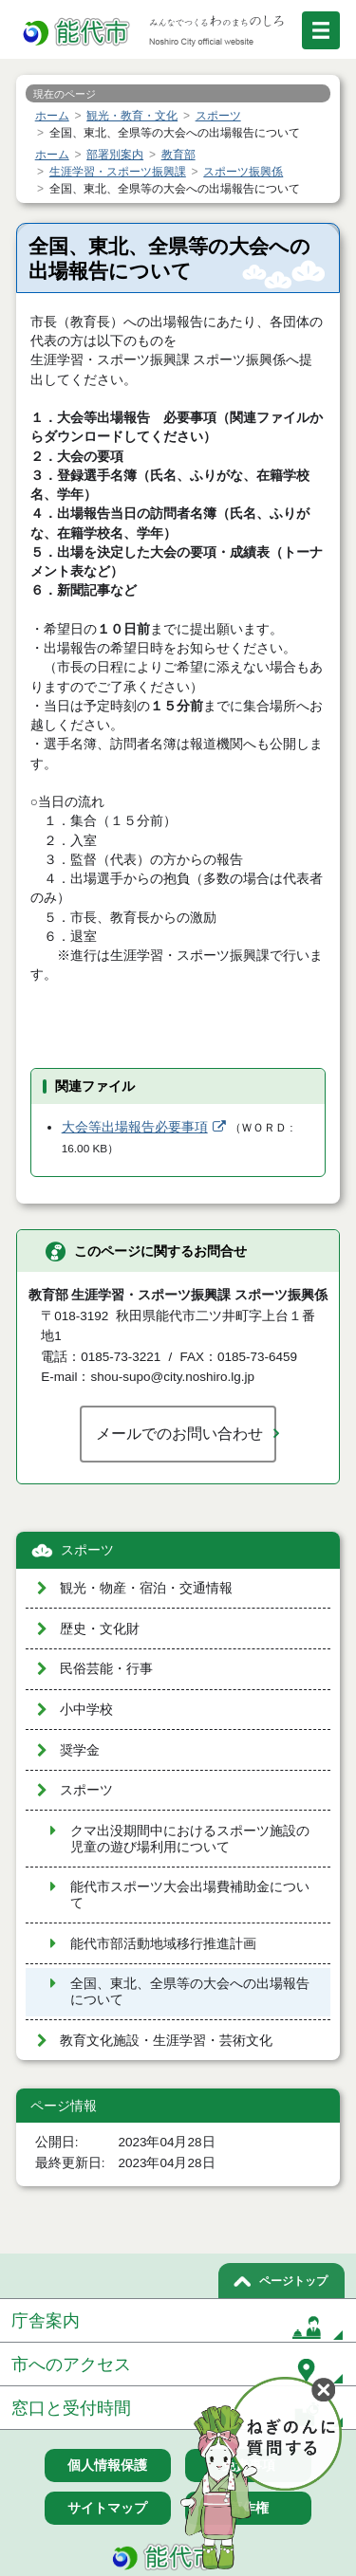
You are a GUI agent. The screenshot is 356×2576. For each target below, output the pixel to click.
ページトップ (293, 2281)
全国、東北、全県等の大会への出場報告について (189, 1992)
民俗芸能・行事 (106, 1669)
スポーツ (87, 1550)
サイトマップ (107, 2507)
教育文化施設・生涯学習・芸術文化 (166, 2040)
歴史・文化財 (100, 1629)
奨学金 (80, 1750)
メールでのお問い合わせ (179, 1433)
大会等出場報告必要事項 (135, 1127)
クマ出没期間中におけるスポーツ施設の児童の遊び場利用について (189, 1839)
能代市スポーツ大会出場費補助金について (189, 1895)
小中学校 (86, 1709)
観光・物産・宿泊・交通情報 (146, 1588)
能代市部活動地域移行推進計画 (163, 1944)
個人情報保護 (107, 2465)
